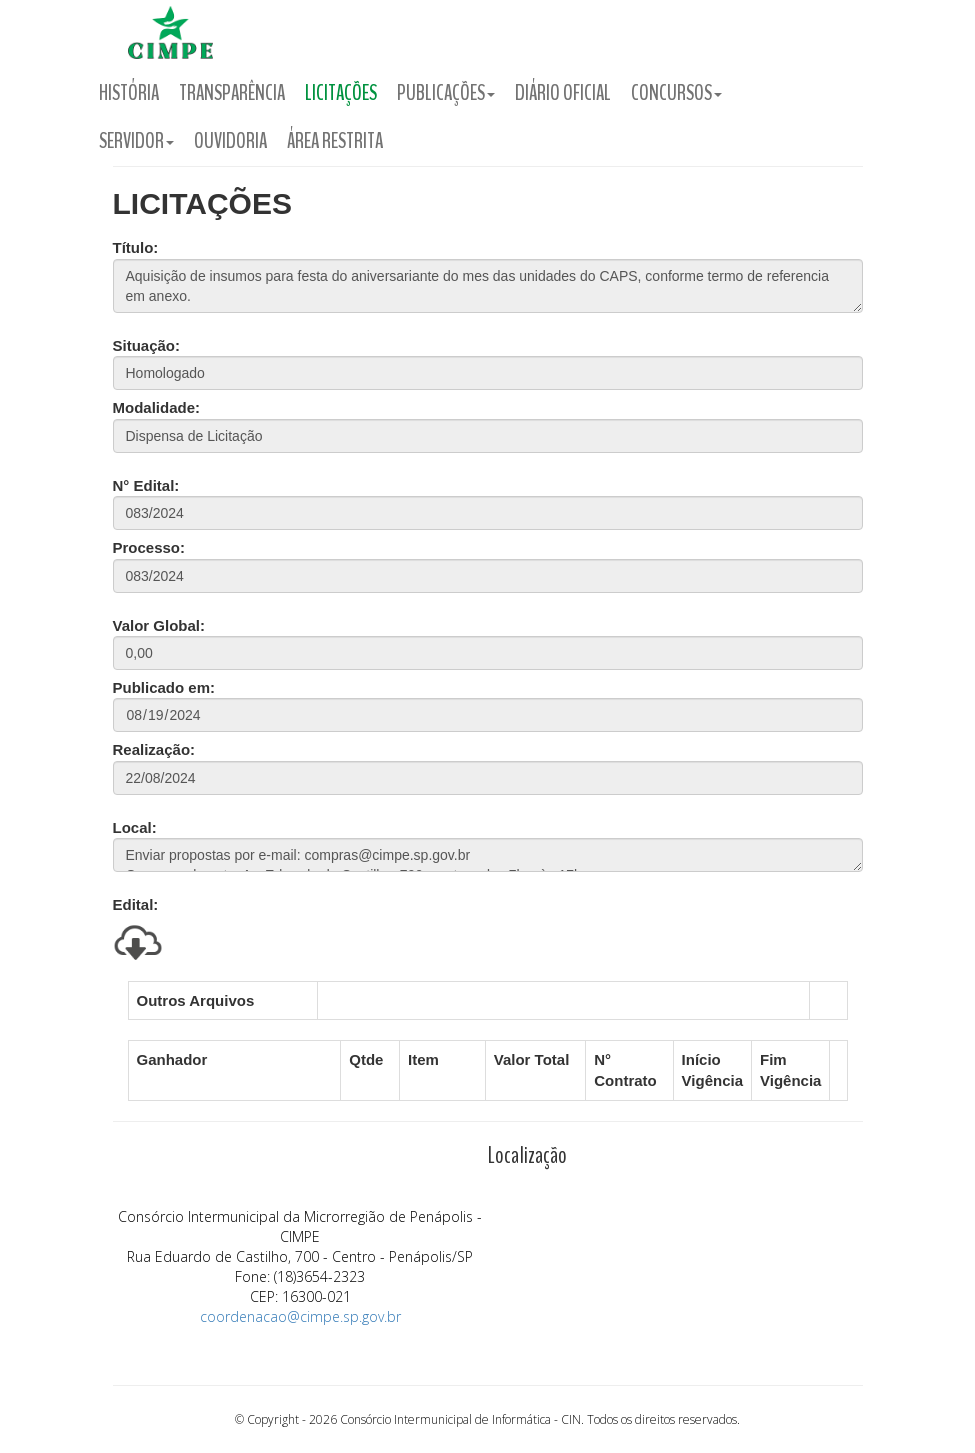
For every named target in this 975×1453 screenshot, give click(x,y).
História (129, 93)
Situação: (147, 345)
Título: (136, 247)
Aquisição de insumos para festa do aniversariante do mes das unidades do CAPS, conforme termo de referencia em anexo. (488, 286)
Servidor (136, 141)
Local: (135, 827)
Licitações (341, 93)
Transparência (232, 93)
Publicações (446, 93)
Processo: (149, 547)
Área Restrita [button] (335, 141)
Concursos (676, 93)
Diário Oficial (563, 93)
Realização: (154, 749)
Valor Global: (159, 625)
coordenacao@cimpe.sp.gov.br (300, 1316)
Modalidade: (157, 407)
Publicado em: (164, 687)
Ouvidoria (230, 141)
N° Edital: (146, 485)
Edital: (136, 904)
